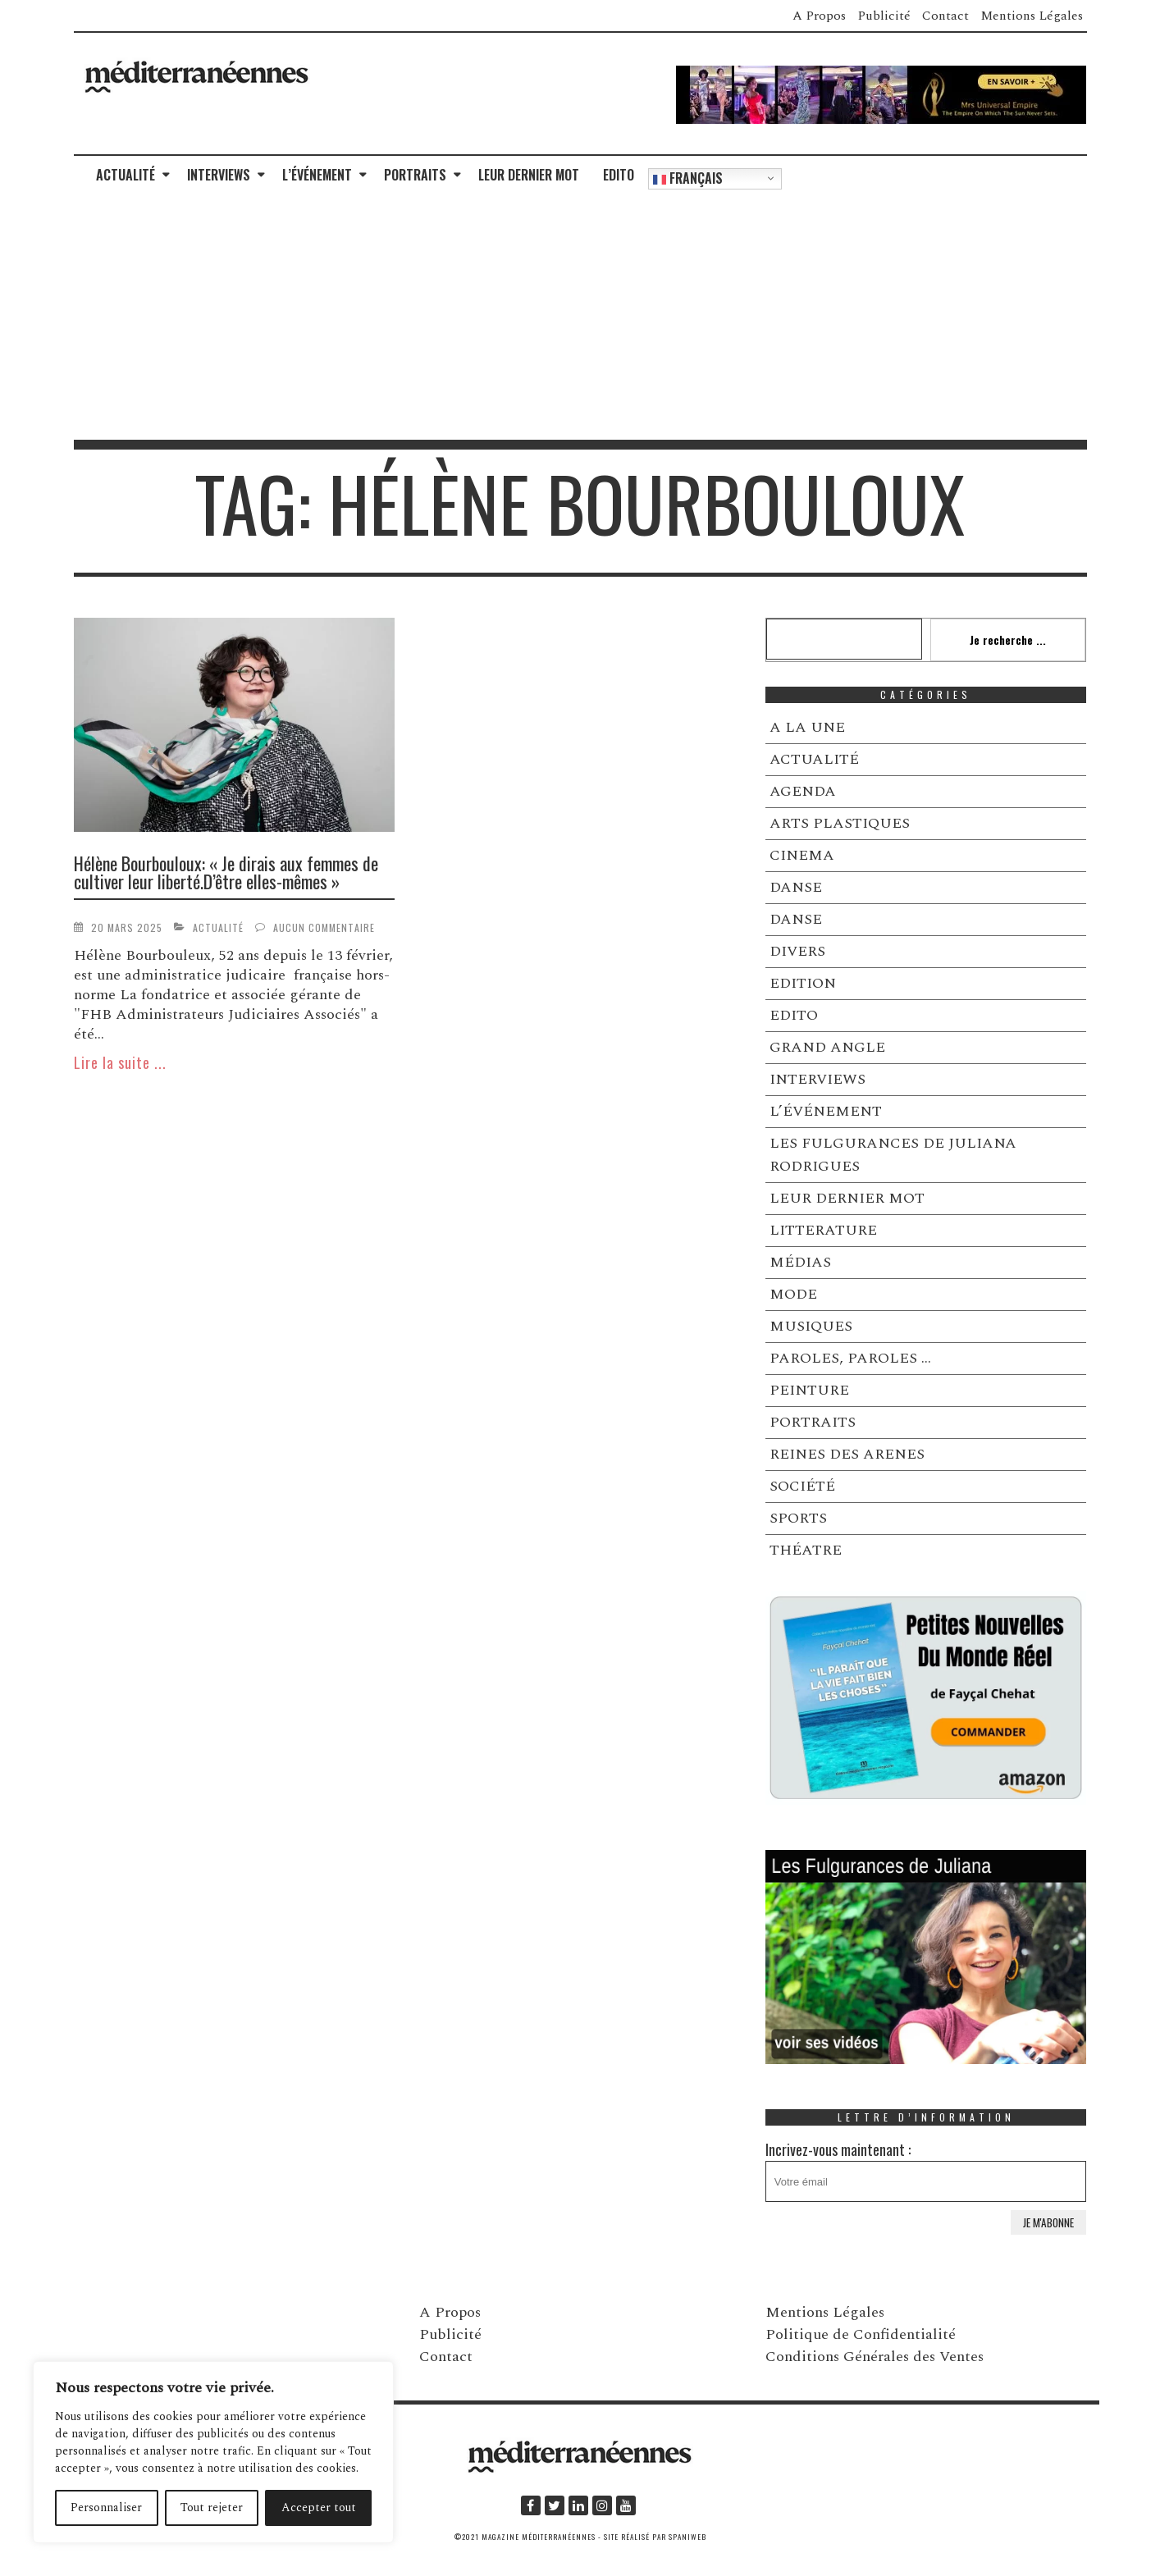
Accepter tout (318, 2507)
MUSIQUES (811, 1326)
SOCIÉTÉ (802, 1486)
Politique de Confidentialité (860, 2334)
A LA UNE (807, 727)
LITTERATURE (823, 1230)
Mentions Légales (1031, 15)
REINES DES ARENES (847, 1454)
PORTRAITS (415, 174)
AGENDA (803, 791)
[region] (213, 2452)
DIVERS (797, 951)
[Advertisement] (580, 317)
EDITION (803, 983)
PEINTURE (809, 1390)
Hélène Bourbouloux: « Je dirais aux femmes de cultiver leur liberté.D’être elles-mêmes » (226, 872)
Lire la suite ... (120, 1062)
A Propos (819, 15)
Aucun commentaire (324, 927)
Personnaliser (106, 2507)
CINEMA (802, 855)
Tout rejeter (211, 2507)
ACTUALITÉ (125, 174)
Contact (945, 15)
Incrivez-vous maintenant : (926, 2170)
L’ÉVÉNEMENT (317, 174)
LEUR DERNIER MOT (528, 174)
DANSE (796, 887)
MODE (793, 1294)
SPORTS (798, 1518)
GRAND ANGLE (827, 1047)
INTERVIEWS (218, 174)
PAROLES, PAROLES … (850, 1358)
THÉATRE (806, 1550)
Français (688, 178)
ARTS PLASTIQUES (840, 823)
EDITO (618, 174)
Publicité (884, 15)
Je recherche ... (1008, 639)
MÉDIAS (800, 1262)
